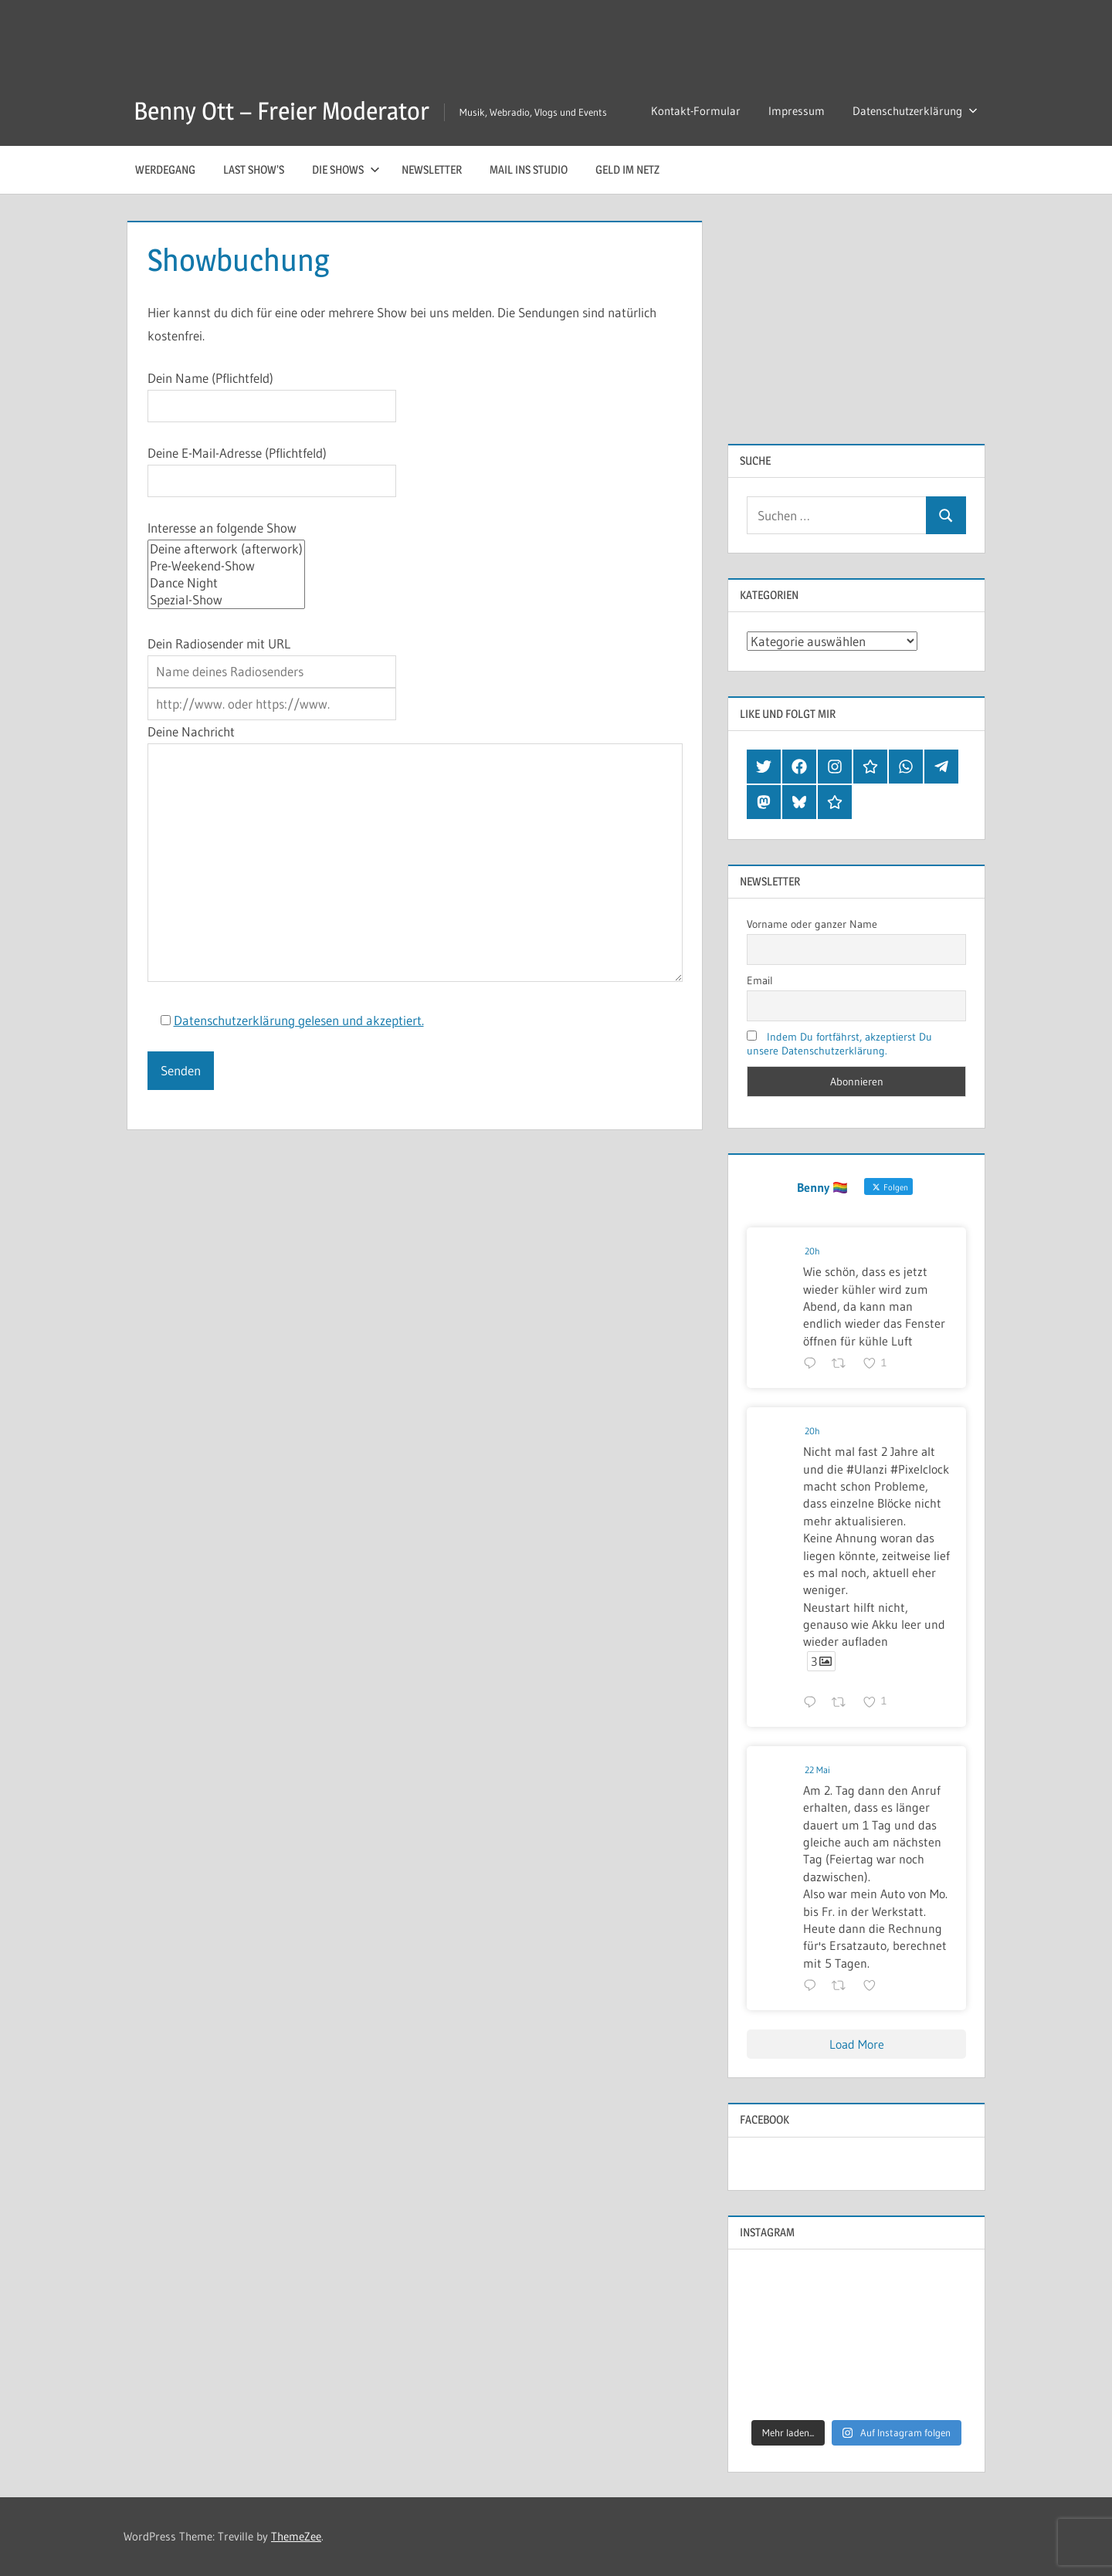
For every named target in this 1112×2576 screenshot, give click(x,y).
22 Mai (817, 1769)
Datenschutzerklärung (915, 110)
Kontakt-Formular (696, 110)
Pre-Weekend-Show (226, 565)
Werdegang (165, 169)
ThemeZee (296, 2536)
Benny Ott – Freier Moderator (281, 111)
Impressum (796, 110)
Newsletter (432, 169)
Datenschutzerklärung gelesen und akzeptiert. (299, 1020)
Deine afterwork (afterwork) (226, 548)
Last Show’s (253, 169)
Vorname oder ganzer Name (812, 924)
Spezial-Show (226, 599)
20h (812, 1251)
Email (760, 980)
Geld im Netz (627, 169)
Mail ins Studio (529, 169)
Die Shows (346, 169)
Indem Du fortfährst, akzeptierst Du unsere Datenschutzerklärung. (839, 1044)
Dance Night (226, 582)
